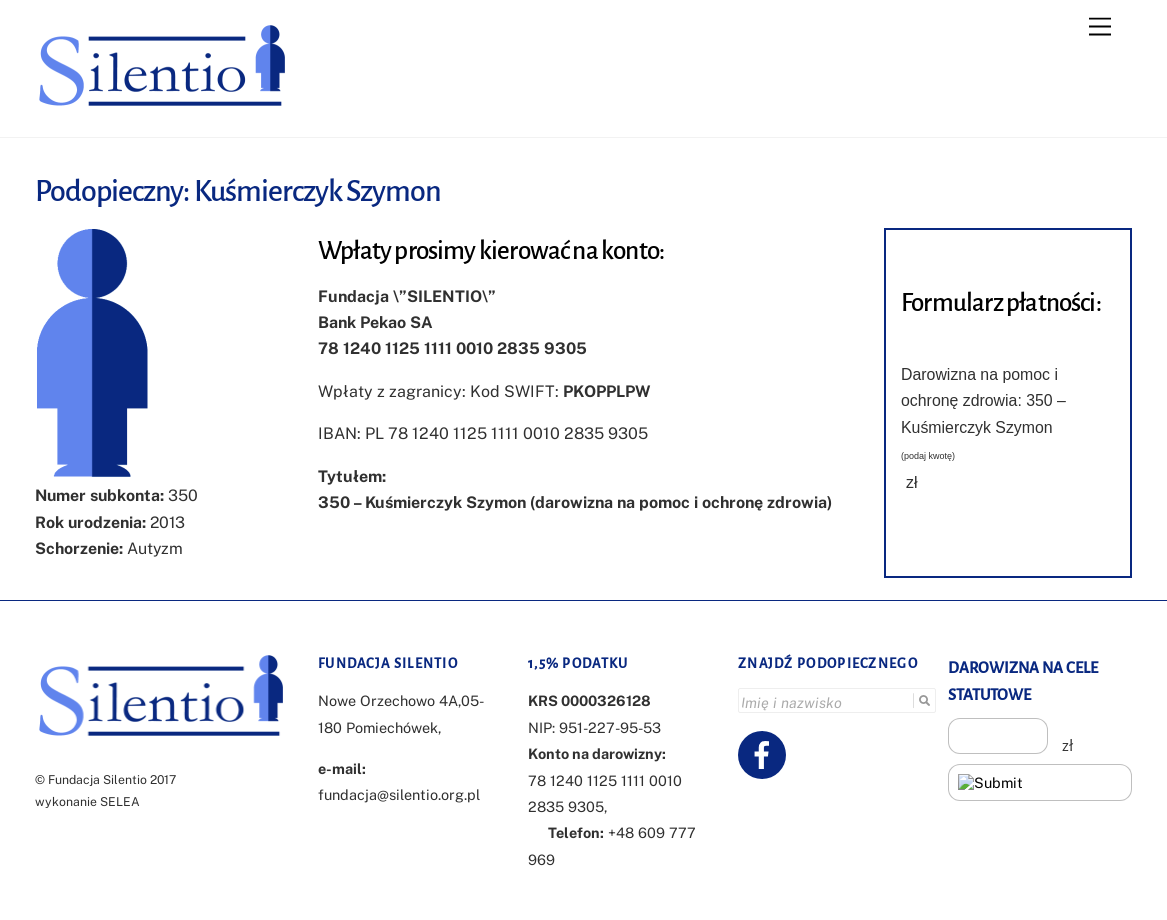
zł (912, 482)
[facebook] (765, 753)
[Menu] (1100, 27)
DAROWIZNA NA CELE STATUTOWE (1023, 681)
